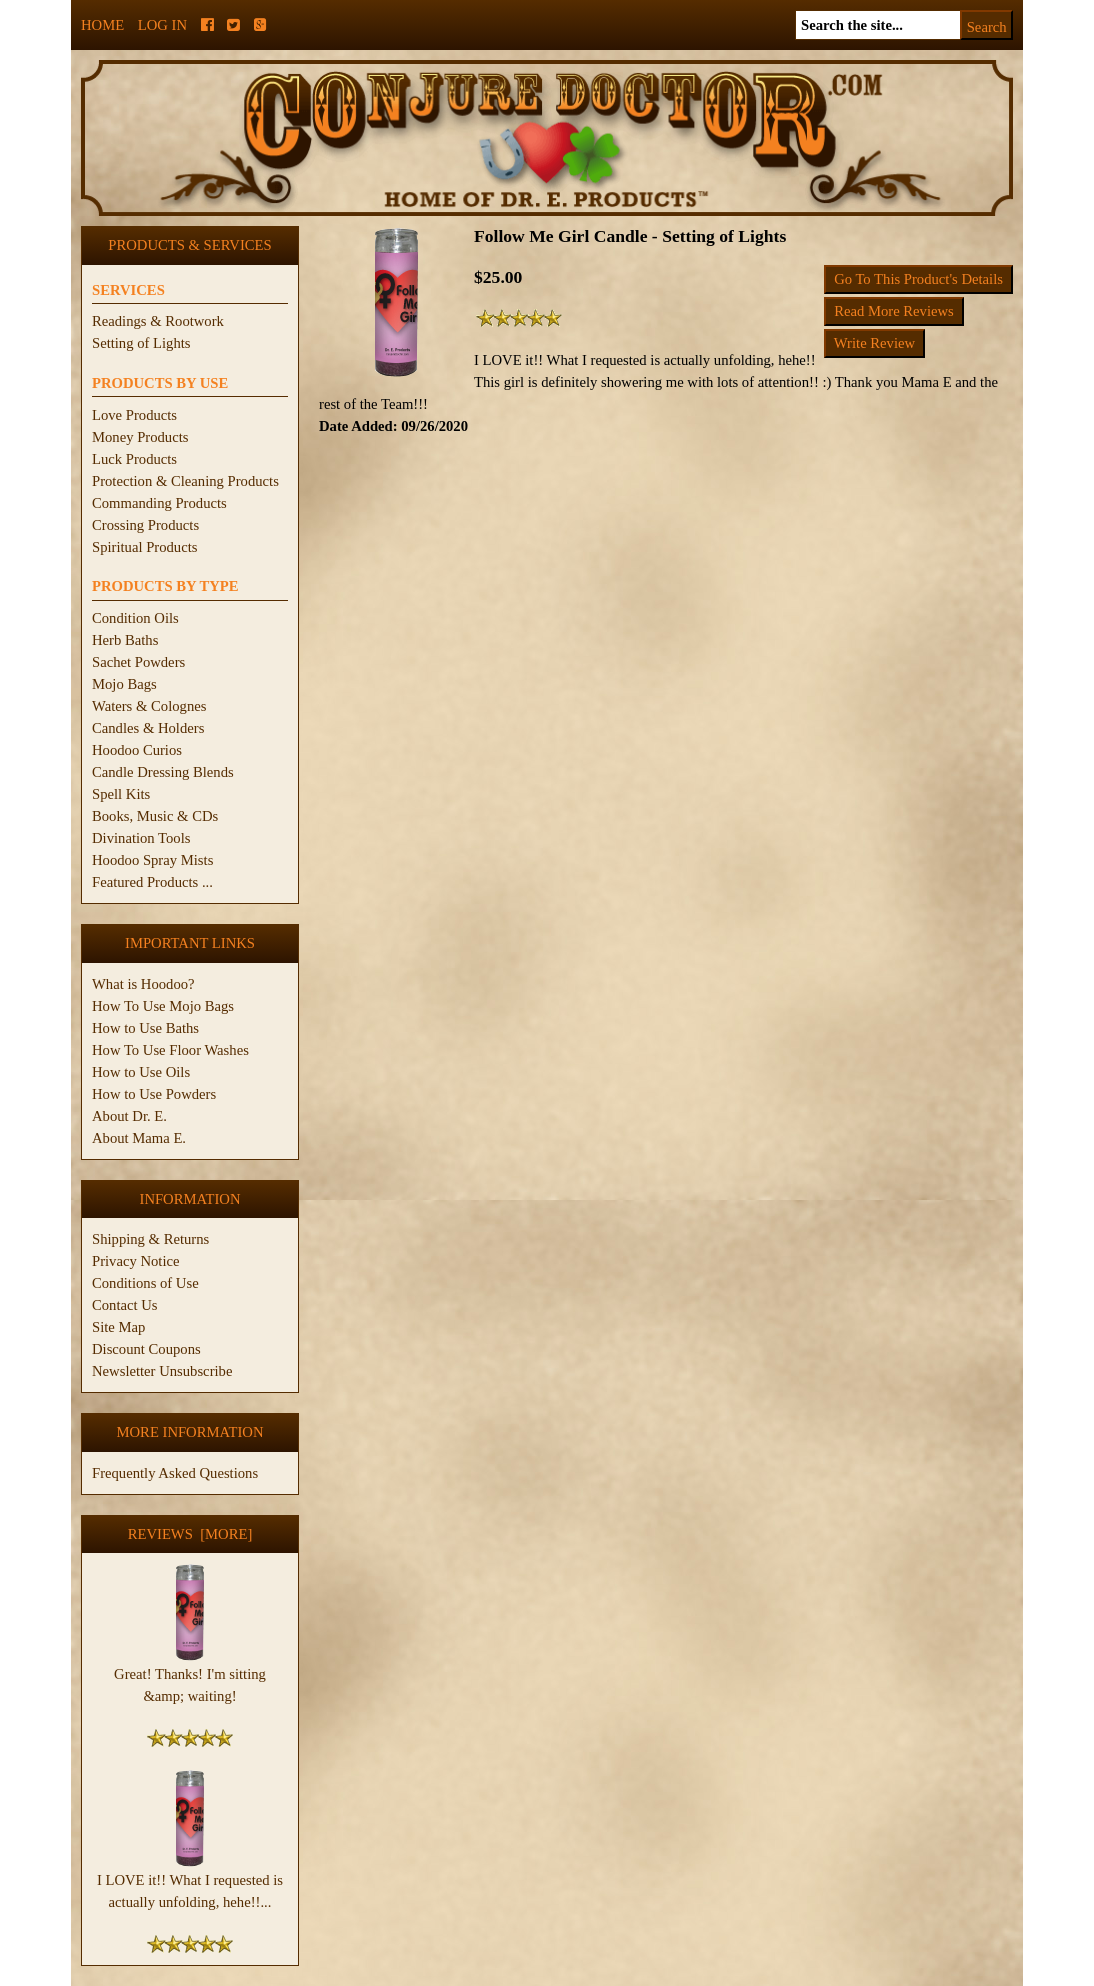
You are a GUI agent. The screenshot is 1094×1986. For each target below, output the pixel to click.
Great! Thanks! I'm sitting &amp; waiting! (190, 1677)
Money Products (140, 437)
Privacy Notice (136, 1261)
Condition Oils (135, 618)
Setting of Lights (141, 343)
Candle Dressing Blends (163, 772)
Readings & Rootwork (158, 321)
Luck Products (134, 459)
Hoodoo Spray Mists (152, 860)
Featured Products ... (152, 882)
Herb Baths (125, 640)
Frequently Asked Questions (175, 1473)
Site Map (118, 1327)
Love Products (134, 415)
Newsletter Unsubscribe (162, 1371)
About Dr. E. (129, 1116)
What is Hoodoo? (143, 984)
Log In (162, 25)
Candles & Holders (148, 728)
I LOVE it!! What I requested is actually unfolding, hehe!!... (190, 1883)
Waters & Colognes (149, 706)
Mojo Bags (124, 684)
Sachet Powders (138, 662)
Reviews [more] (190, 1534)
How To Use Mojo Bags (163, 1006)
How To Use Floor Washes (170, 1050)
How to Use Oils (141, 1072)
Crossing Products (145, 525)
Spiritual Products (144, 547)
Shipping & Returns (150, 1239)
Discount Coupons (146, 1349)
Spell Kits (121, 794)
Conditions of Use (145, 1283)
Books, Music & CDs (155, 816)
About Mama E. (139, 1138)
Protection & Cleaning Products (185, 481)
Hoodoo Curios (137, 750)
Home (102, 25)
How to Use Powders (154, 1094)
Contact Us (125, 1305)
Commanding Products (159, 503)
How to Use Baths (145, 1028)
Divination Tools (141, 838)
